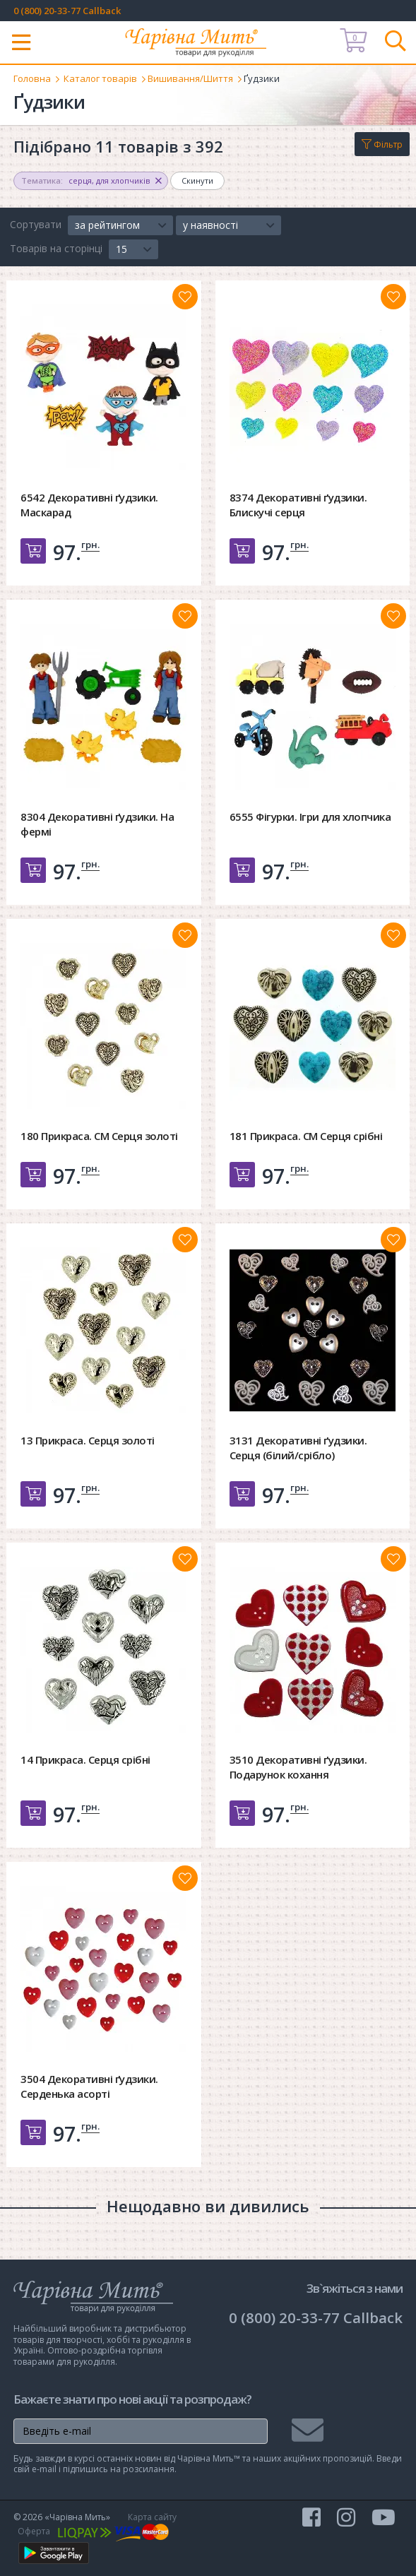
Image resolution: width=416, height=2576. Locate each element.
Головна (32, 78)
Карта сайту (152, 2517)
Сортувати (35, 224)
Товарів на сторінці (56, 248)
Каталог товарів (100, 78)
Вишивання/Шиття (190, 78)
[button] (120, 225)
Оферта (34, 2531)
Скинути (197, 180)
